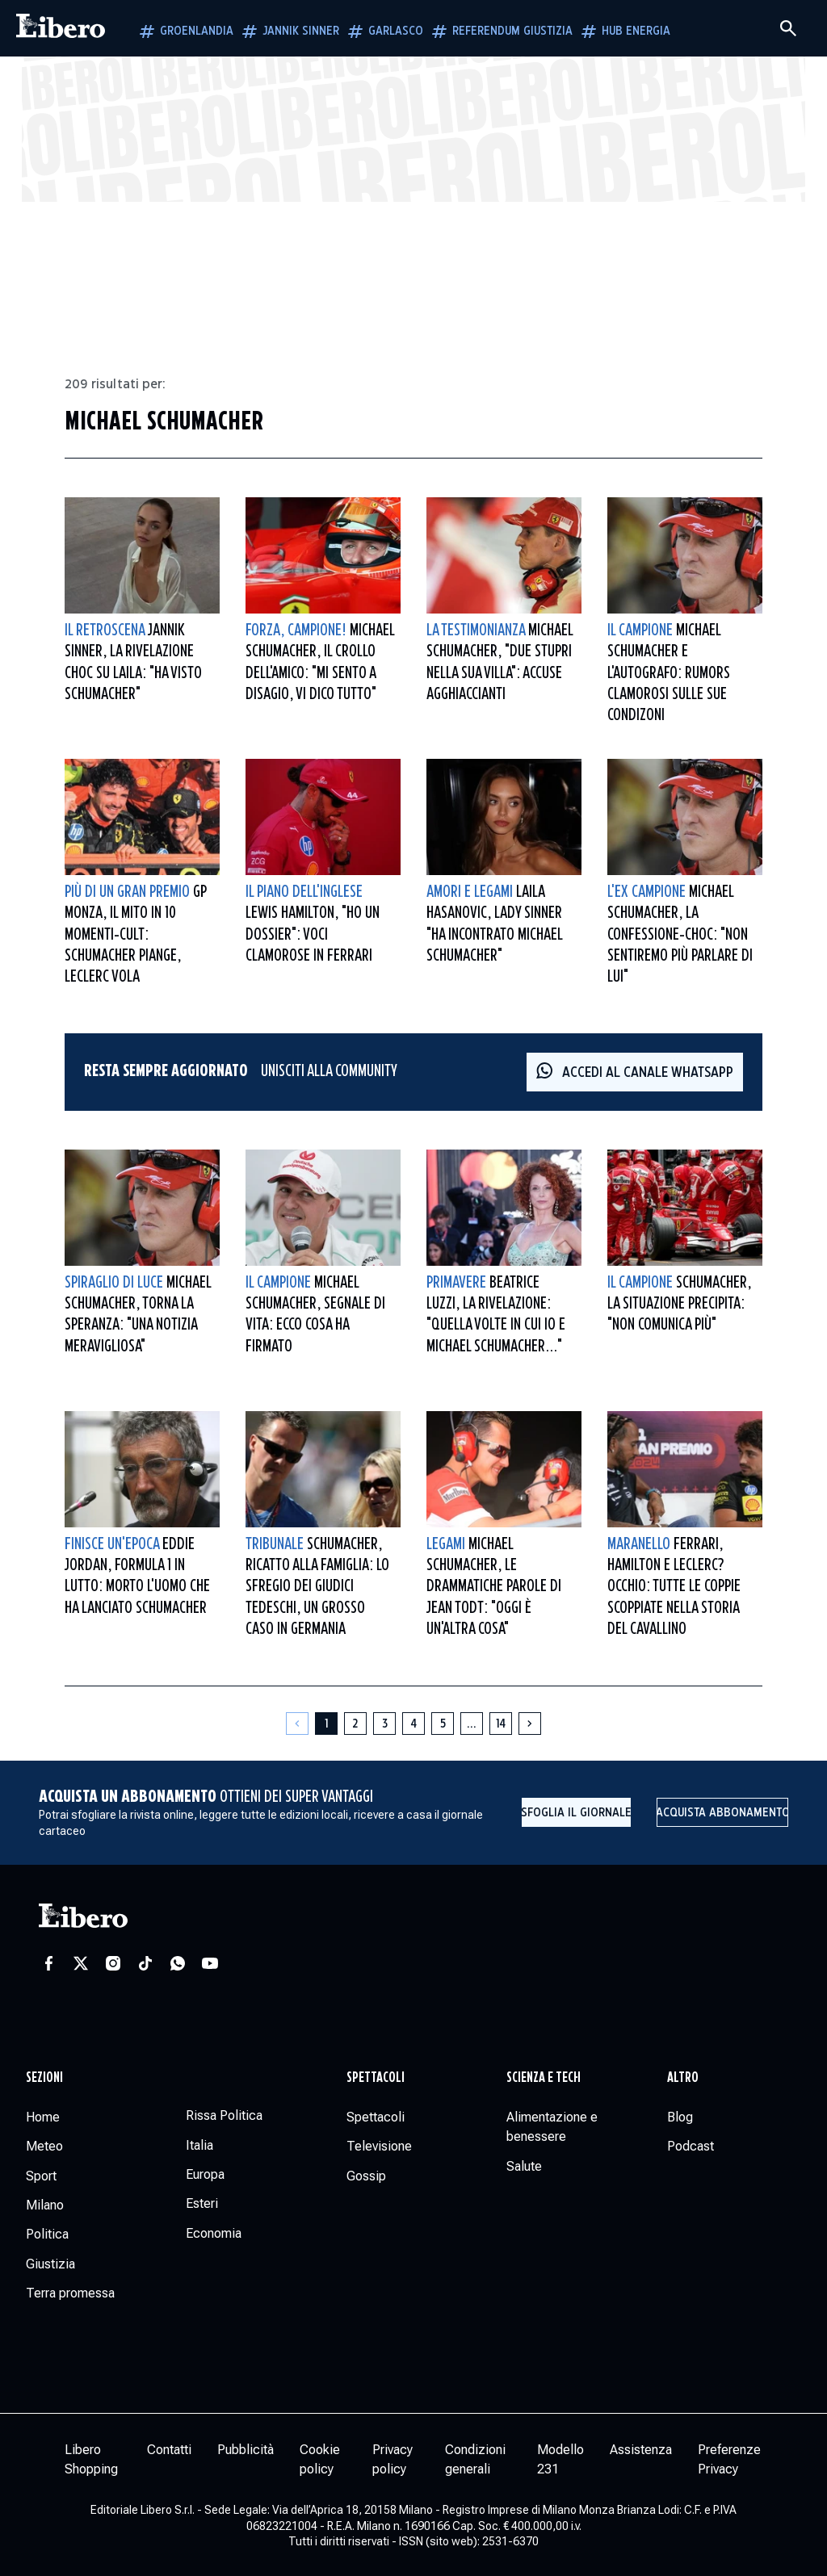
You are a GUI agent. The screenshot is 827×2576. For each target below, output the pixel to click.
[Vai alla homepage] (60, 28)
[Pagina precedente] (297, 1723)
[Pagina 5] (442, 1723)
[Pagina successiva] (529, 1723)
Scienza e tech (543, 2077)
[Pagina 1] (326, 1723)
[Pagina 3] (384, 1723)
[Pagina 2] (355, 1723)
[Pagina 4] (413, 1723)
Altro (683, 2077)
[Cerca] (788, 28)
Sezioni (44, 2077)
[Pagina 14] (500, 1723)
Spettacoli (375, 2077)
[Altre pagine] (471, 1723)
